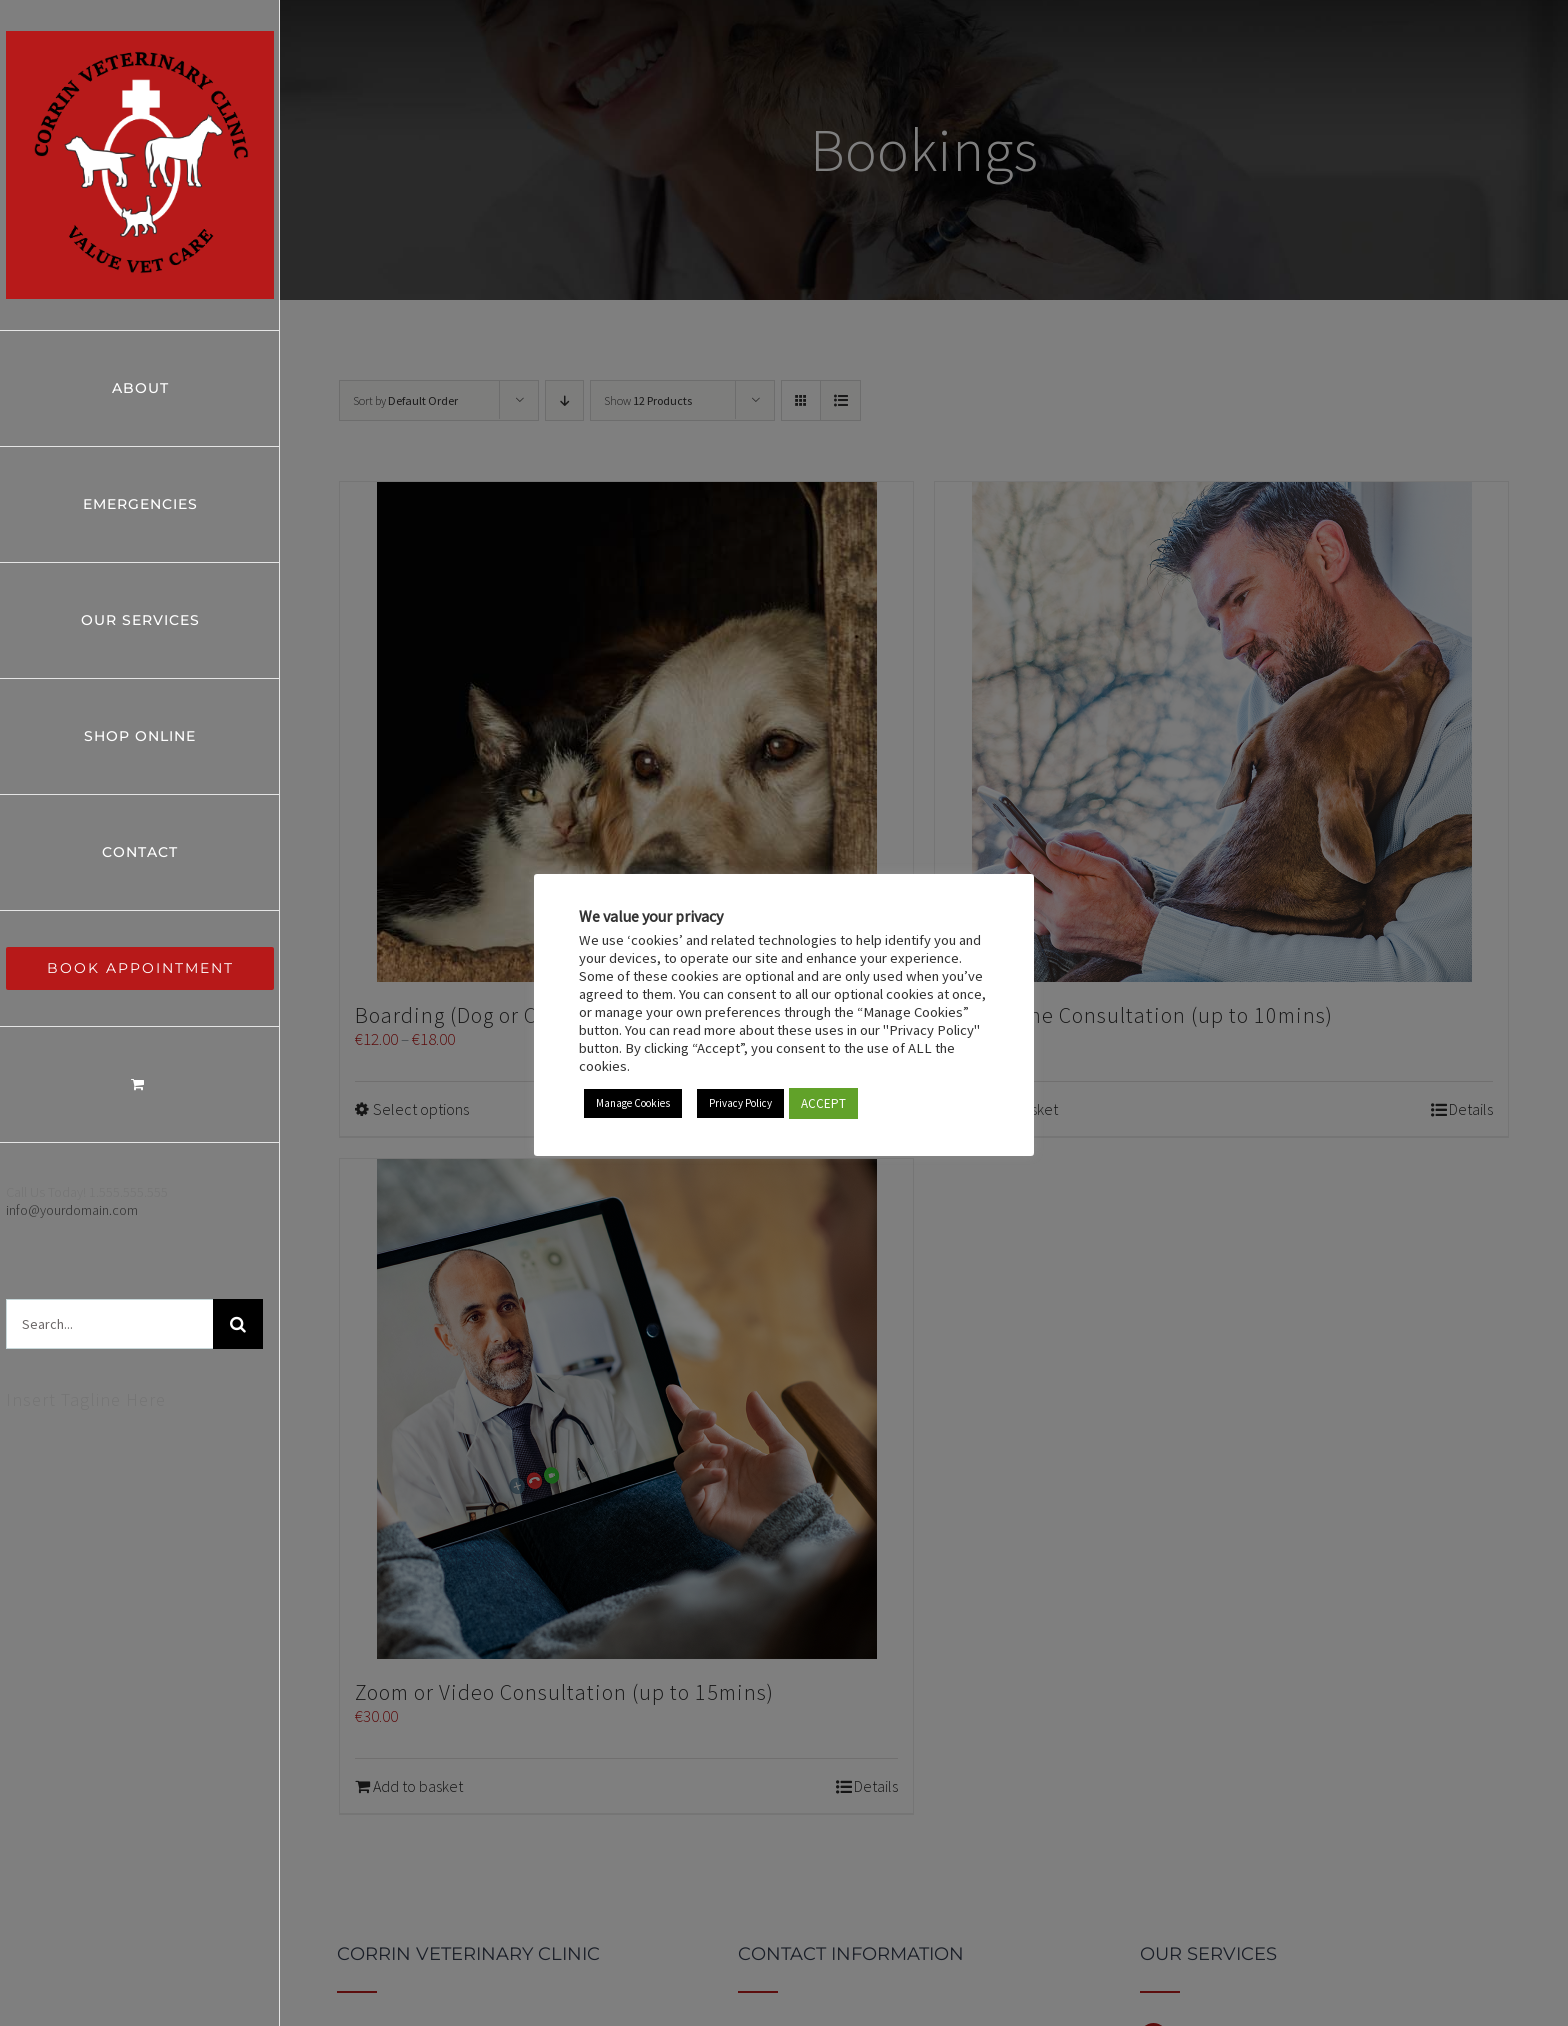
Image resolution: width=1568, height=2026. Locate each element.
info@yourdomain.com (72, 1210)
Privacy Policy (740, 1103)
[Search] (238, 1324)
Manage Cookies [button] (633, 1103)
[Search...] (109, 1324)
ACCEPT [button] (823, 1103)
